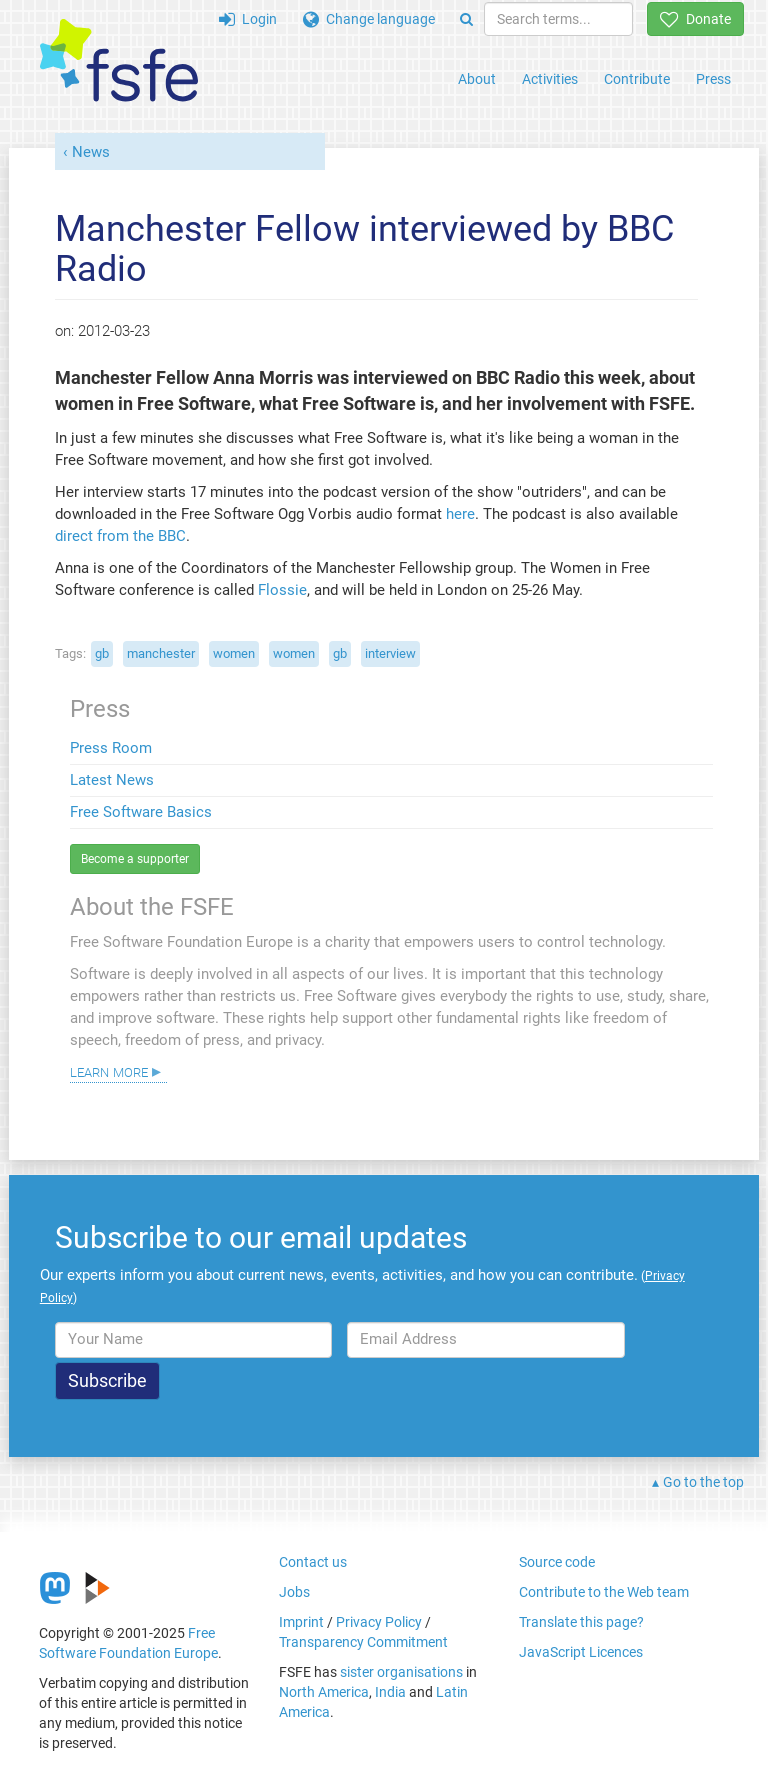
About (477, 79)
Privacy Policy (379, 1622)
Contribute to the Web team (604, 1592)
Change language (369, 19)
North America (324, 1692)
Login (248, 19)
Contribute (637, 79)
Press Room (111, 748)
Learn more (109, 1071)
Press (713, 79)
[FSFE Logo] (119, 61)
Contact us (313, 1562)
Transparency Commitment (363, 1642)
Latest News (112, 780)
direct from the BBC (120, 536)
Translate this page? (581, 1622)
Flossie (282, 590)
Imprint (301, 1622)
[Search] (466, 19)
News (91, 152)
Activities (550, 79)
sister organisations (401, 1672)
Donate (695, 19)
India (390, 1692)
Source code (557, 1562)
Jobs (294, 1592)
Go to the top (703, 1482)
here (460, 514)
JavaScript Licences (581, 1652)
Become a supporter (135, 859)
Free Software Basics (141, 812)
